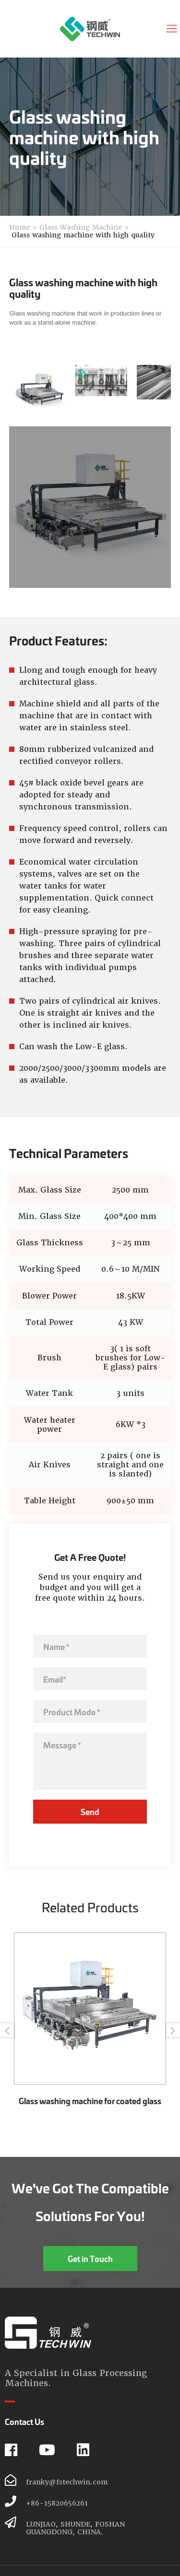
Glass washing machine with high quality (83, 235)
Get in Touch (90, 2258)
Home (19, 227)
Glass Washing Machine (80, 227)
